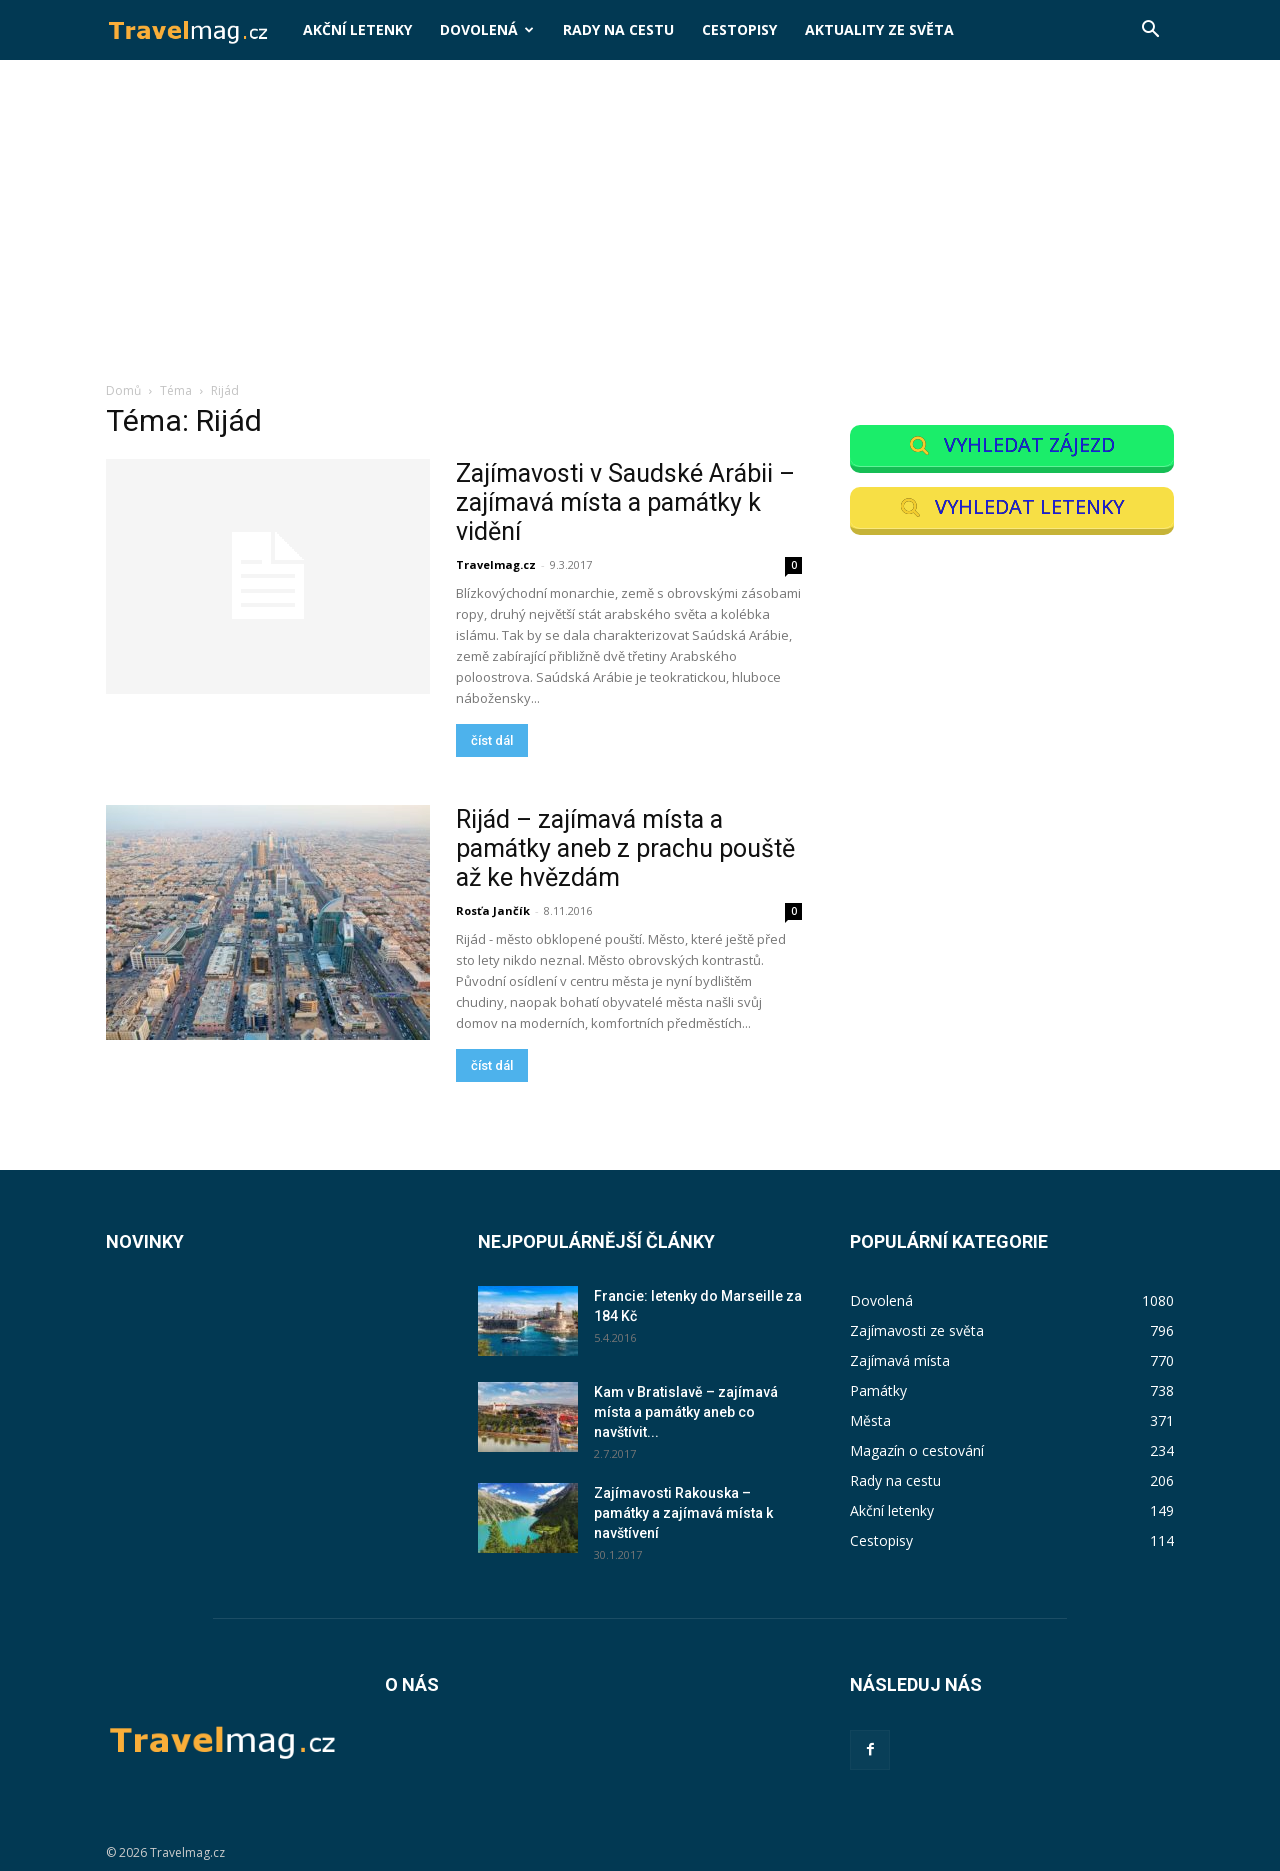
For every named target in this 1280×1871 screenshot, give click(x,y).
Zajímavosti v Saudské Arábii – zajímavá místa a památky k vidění (625, 502)
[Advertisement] (640, 231)
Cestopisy (739, 29)
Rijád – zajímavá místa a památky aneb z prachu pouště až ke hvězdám (625, 848)
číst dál (492, 740)
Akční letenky (357, 29)
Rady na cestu (618, 29)
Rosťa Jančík (493, 910)
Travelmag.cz (496, 564)
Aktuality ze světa (879, 29)
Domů (123, 390)
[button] (1150, 31)
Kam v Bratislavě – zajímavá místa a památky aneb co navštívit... (686, 1412)
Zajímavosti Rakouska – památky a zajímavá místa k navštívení (683, 1513)
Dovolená (487, 29)
